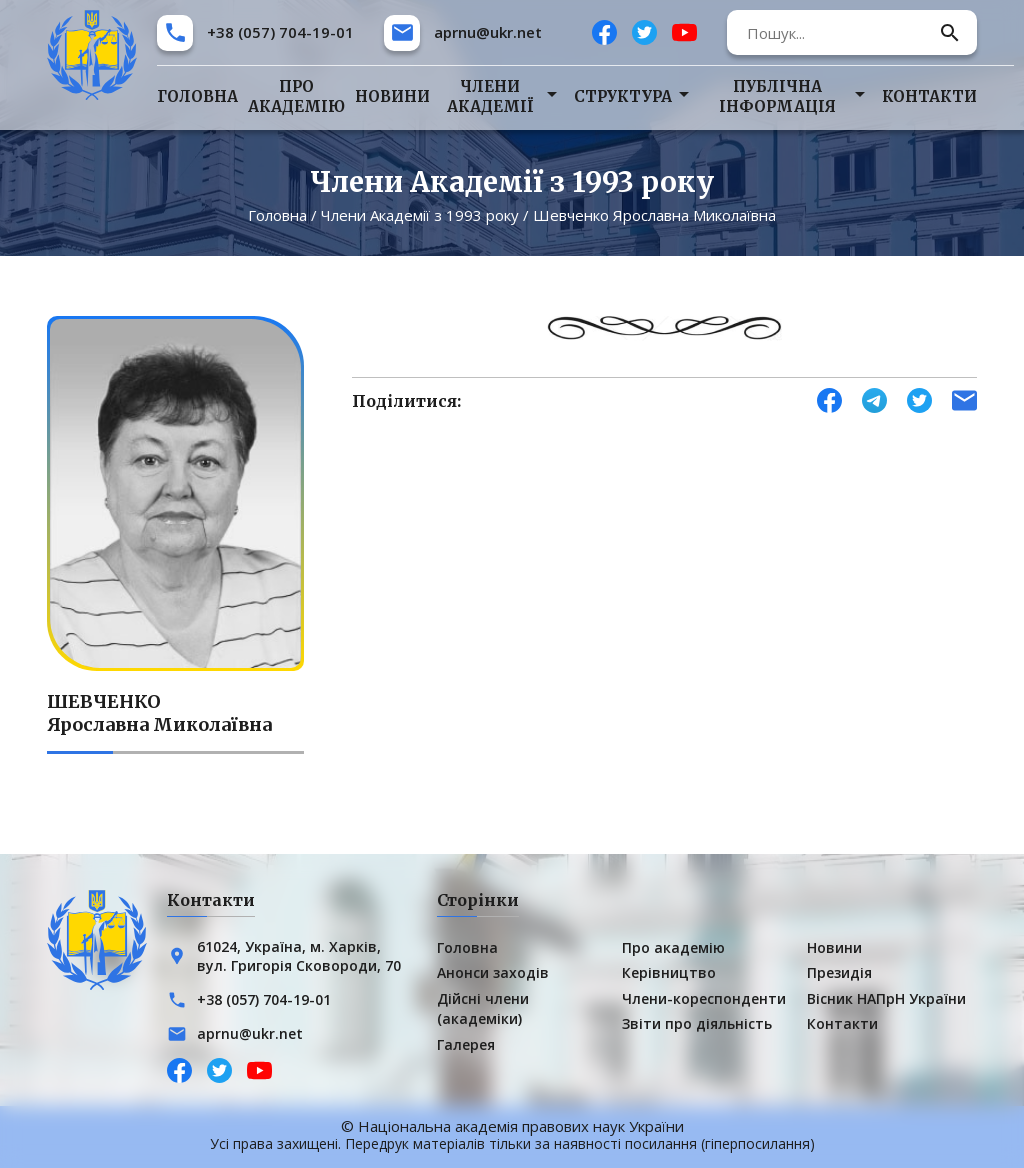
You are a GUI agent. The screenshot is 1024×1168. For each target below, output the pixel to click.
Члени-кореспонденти (704, 998)
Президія (839, 972)
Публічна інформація (777, 96)
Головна (197, 96)
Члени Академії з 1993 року (420, 215)
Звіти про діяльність (697, 1023)
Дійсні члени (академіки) (483, 1008)
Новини (392, 96)
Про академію (296, 96)
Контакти (929, 96)
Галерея (466, 1044)
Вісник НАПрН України (886, 998)
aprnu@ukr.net (488, 32)
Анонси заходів (493, 972)
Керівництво (669, 972)
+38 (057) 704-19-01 (280, 32)
